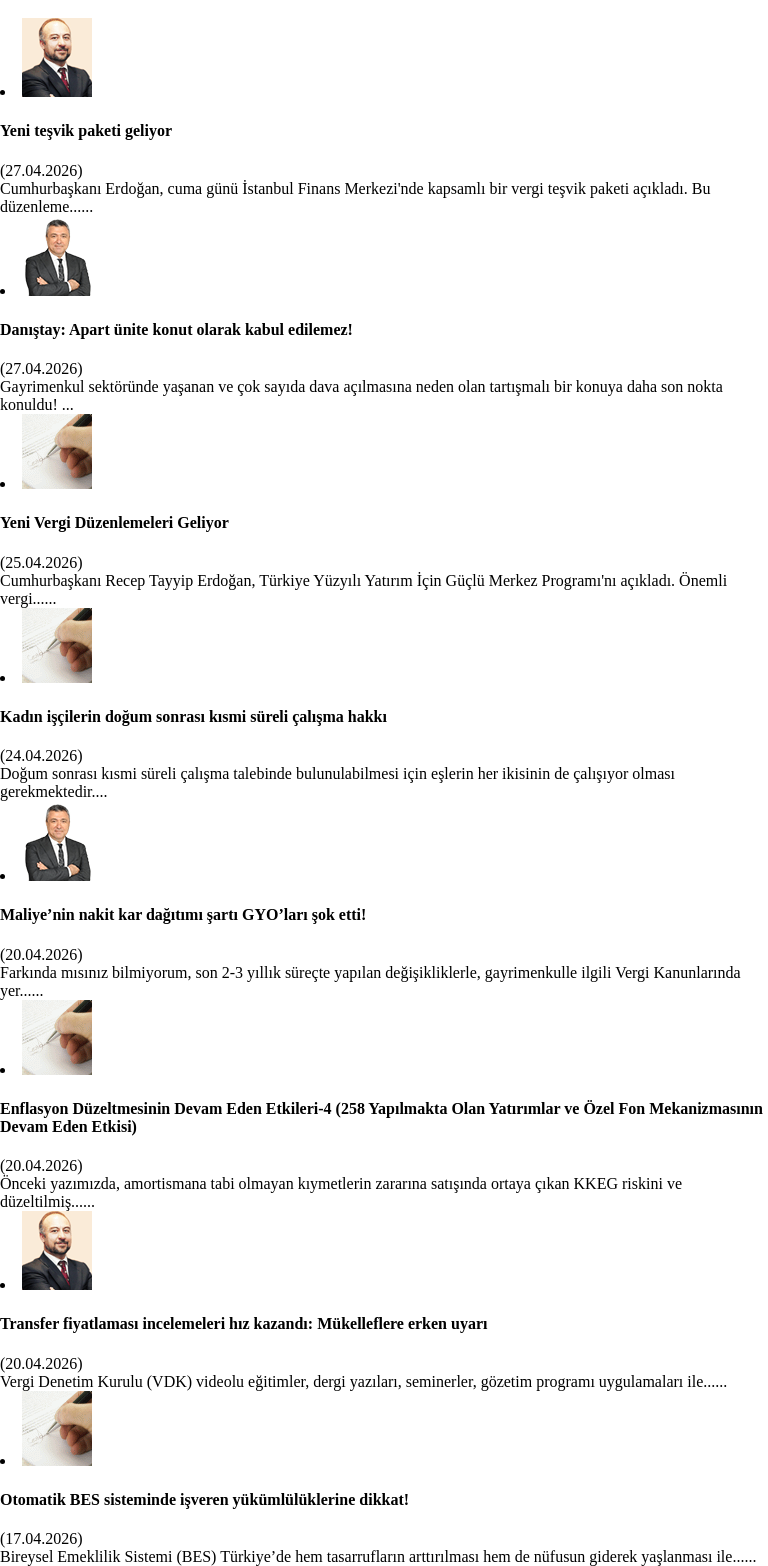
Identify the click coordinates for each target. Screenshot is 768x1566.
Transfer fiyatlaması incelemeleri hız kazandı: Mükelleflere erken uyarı (243, 1323)
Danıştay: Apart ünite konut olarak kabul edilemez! (176, 329)
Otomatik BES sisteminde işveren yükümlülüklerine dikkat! (204, 1499)
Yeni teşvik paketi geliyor (86, 130)
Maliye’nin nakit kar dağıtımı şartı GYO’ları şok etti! (183, 914)
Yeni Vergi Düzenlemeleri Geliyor (114, 522)
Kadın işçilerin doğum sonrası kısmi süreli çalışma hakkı (193, 716)
